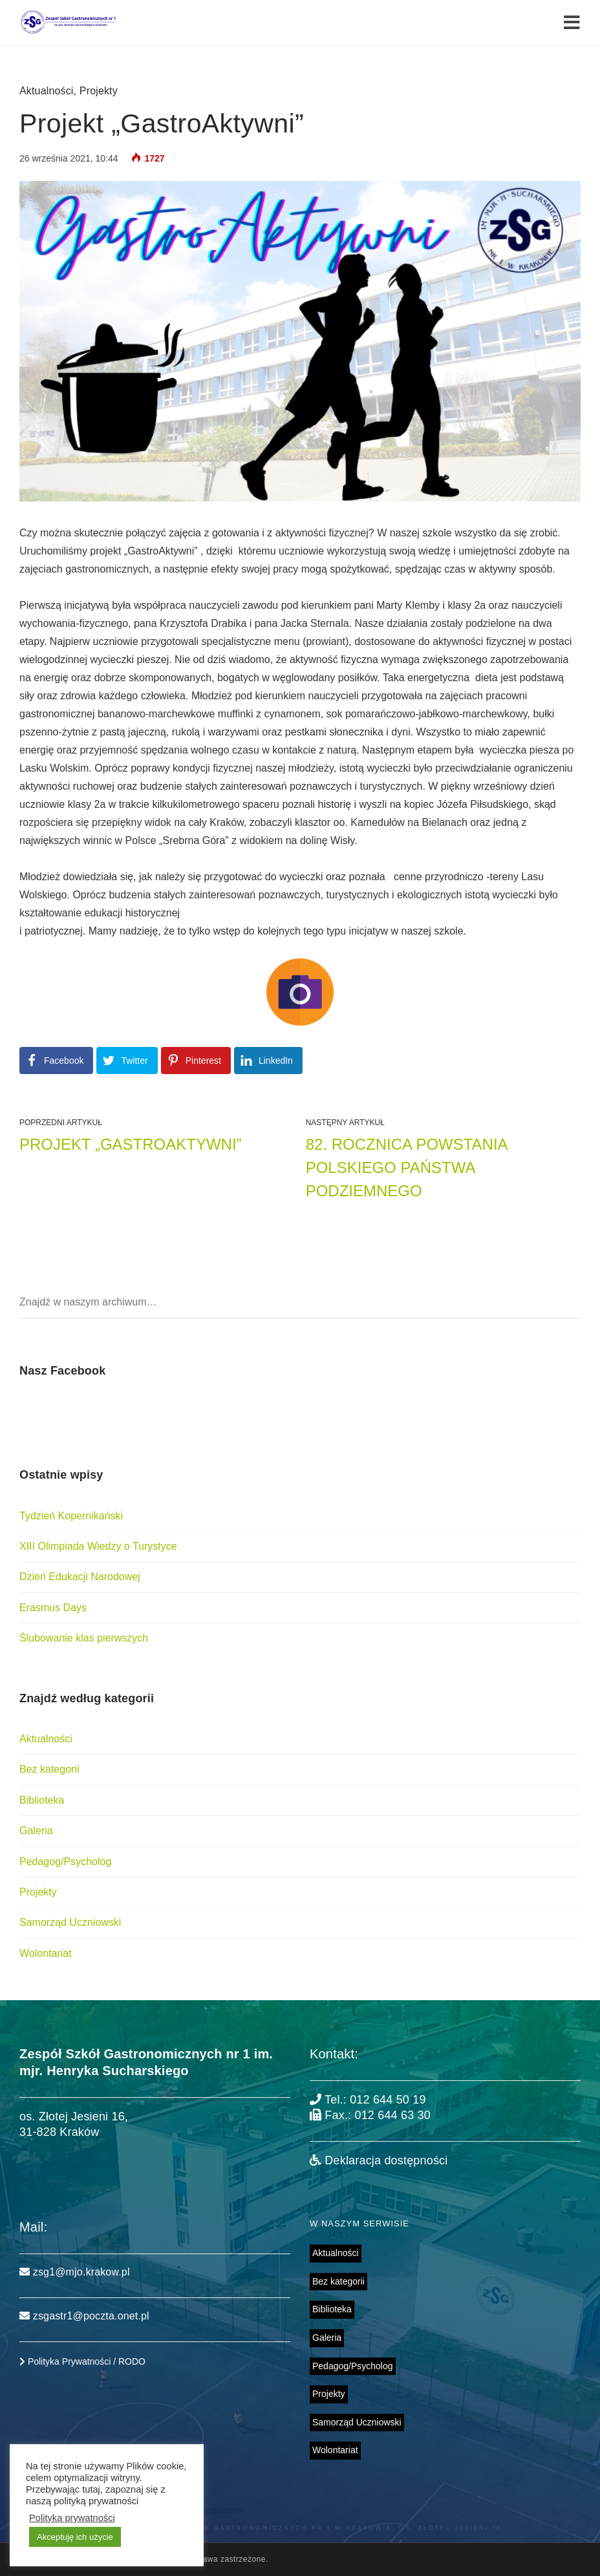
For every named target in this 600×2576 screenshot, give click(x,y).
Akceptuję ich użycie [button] (75, 2537)
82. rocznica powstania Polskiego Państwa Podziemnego (407, 1167)
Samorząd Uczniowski (70, 1922)
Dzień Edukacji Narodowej (79, 1576)
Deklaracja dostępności (378, 2160)
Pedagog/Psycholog (65, 1861)
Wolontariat (45, 1953)
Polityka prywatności (72, 2518)
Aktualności (46, 90)
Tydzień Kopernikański (71, 1515)
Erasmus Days (53, 1607)
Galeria (36, 1830)
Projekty (99, 90)
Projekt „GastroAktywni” (130, 1144)
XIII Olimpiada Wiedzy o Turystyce (98, 1546)
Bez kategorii (49, 1769)
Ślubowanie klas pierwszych (83, 1637)
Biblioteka (41, 1800)
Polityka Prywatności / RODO (82, 2361)
